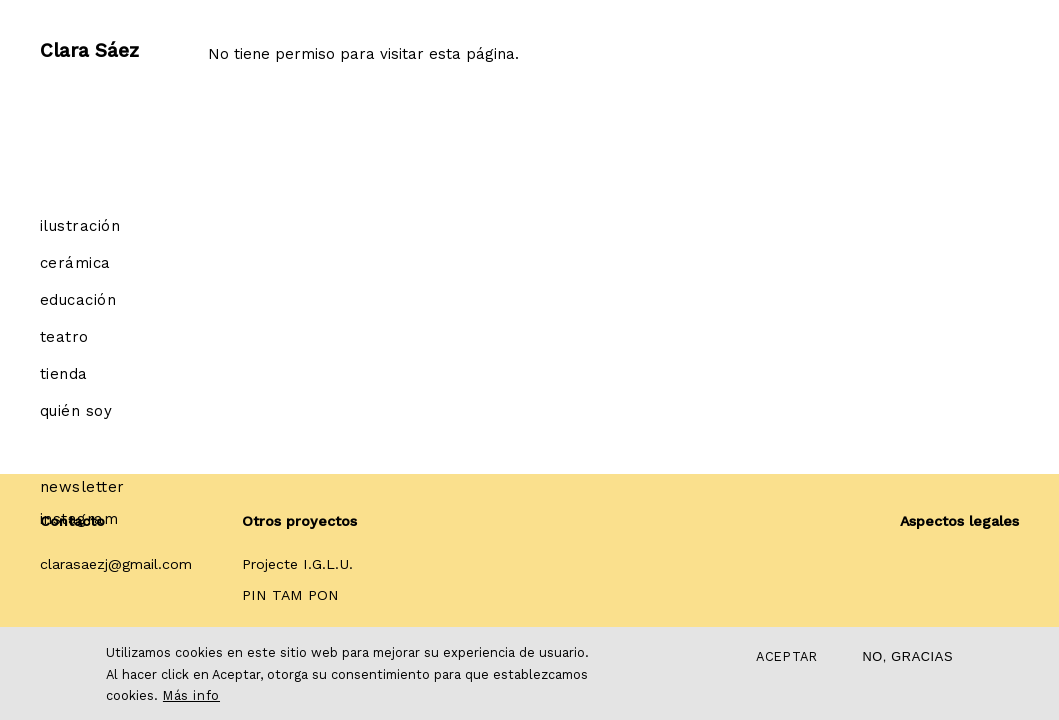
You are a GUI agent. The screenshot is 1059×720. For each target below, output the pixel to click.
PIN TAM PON (290, 595)
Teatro (64, 337)
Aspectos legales (959, 521)
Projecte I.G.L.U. (297, 564)
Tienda (64, 374)
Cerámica (75, 263)
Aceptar (786, 656)
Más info (191, 695)
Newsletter (82, 487)
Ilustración (80, 226)
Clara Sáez (89, 44)
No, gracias (907, 656)
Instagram (79, 519)
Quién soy (76, 411)
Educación (78, 300)
